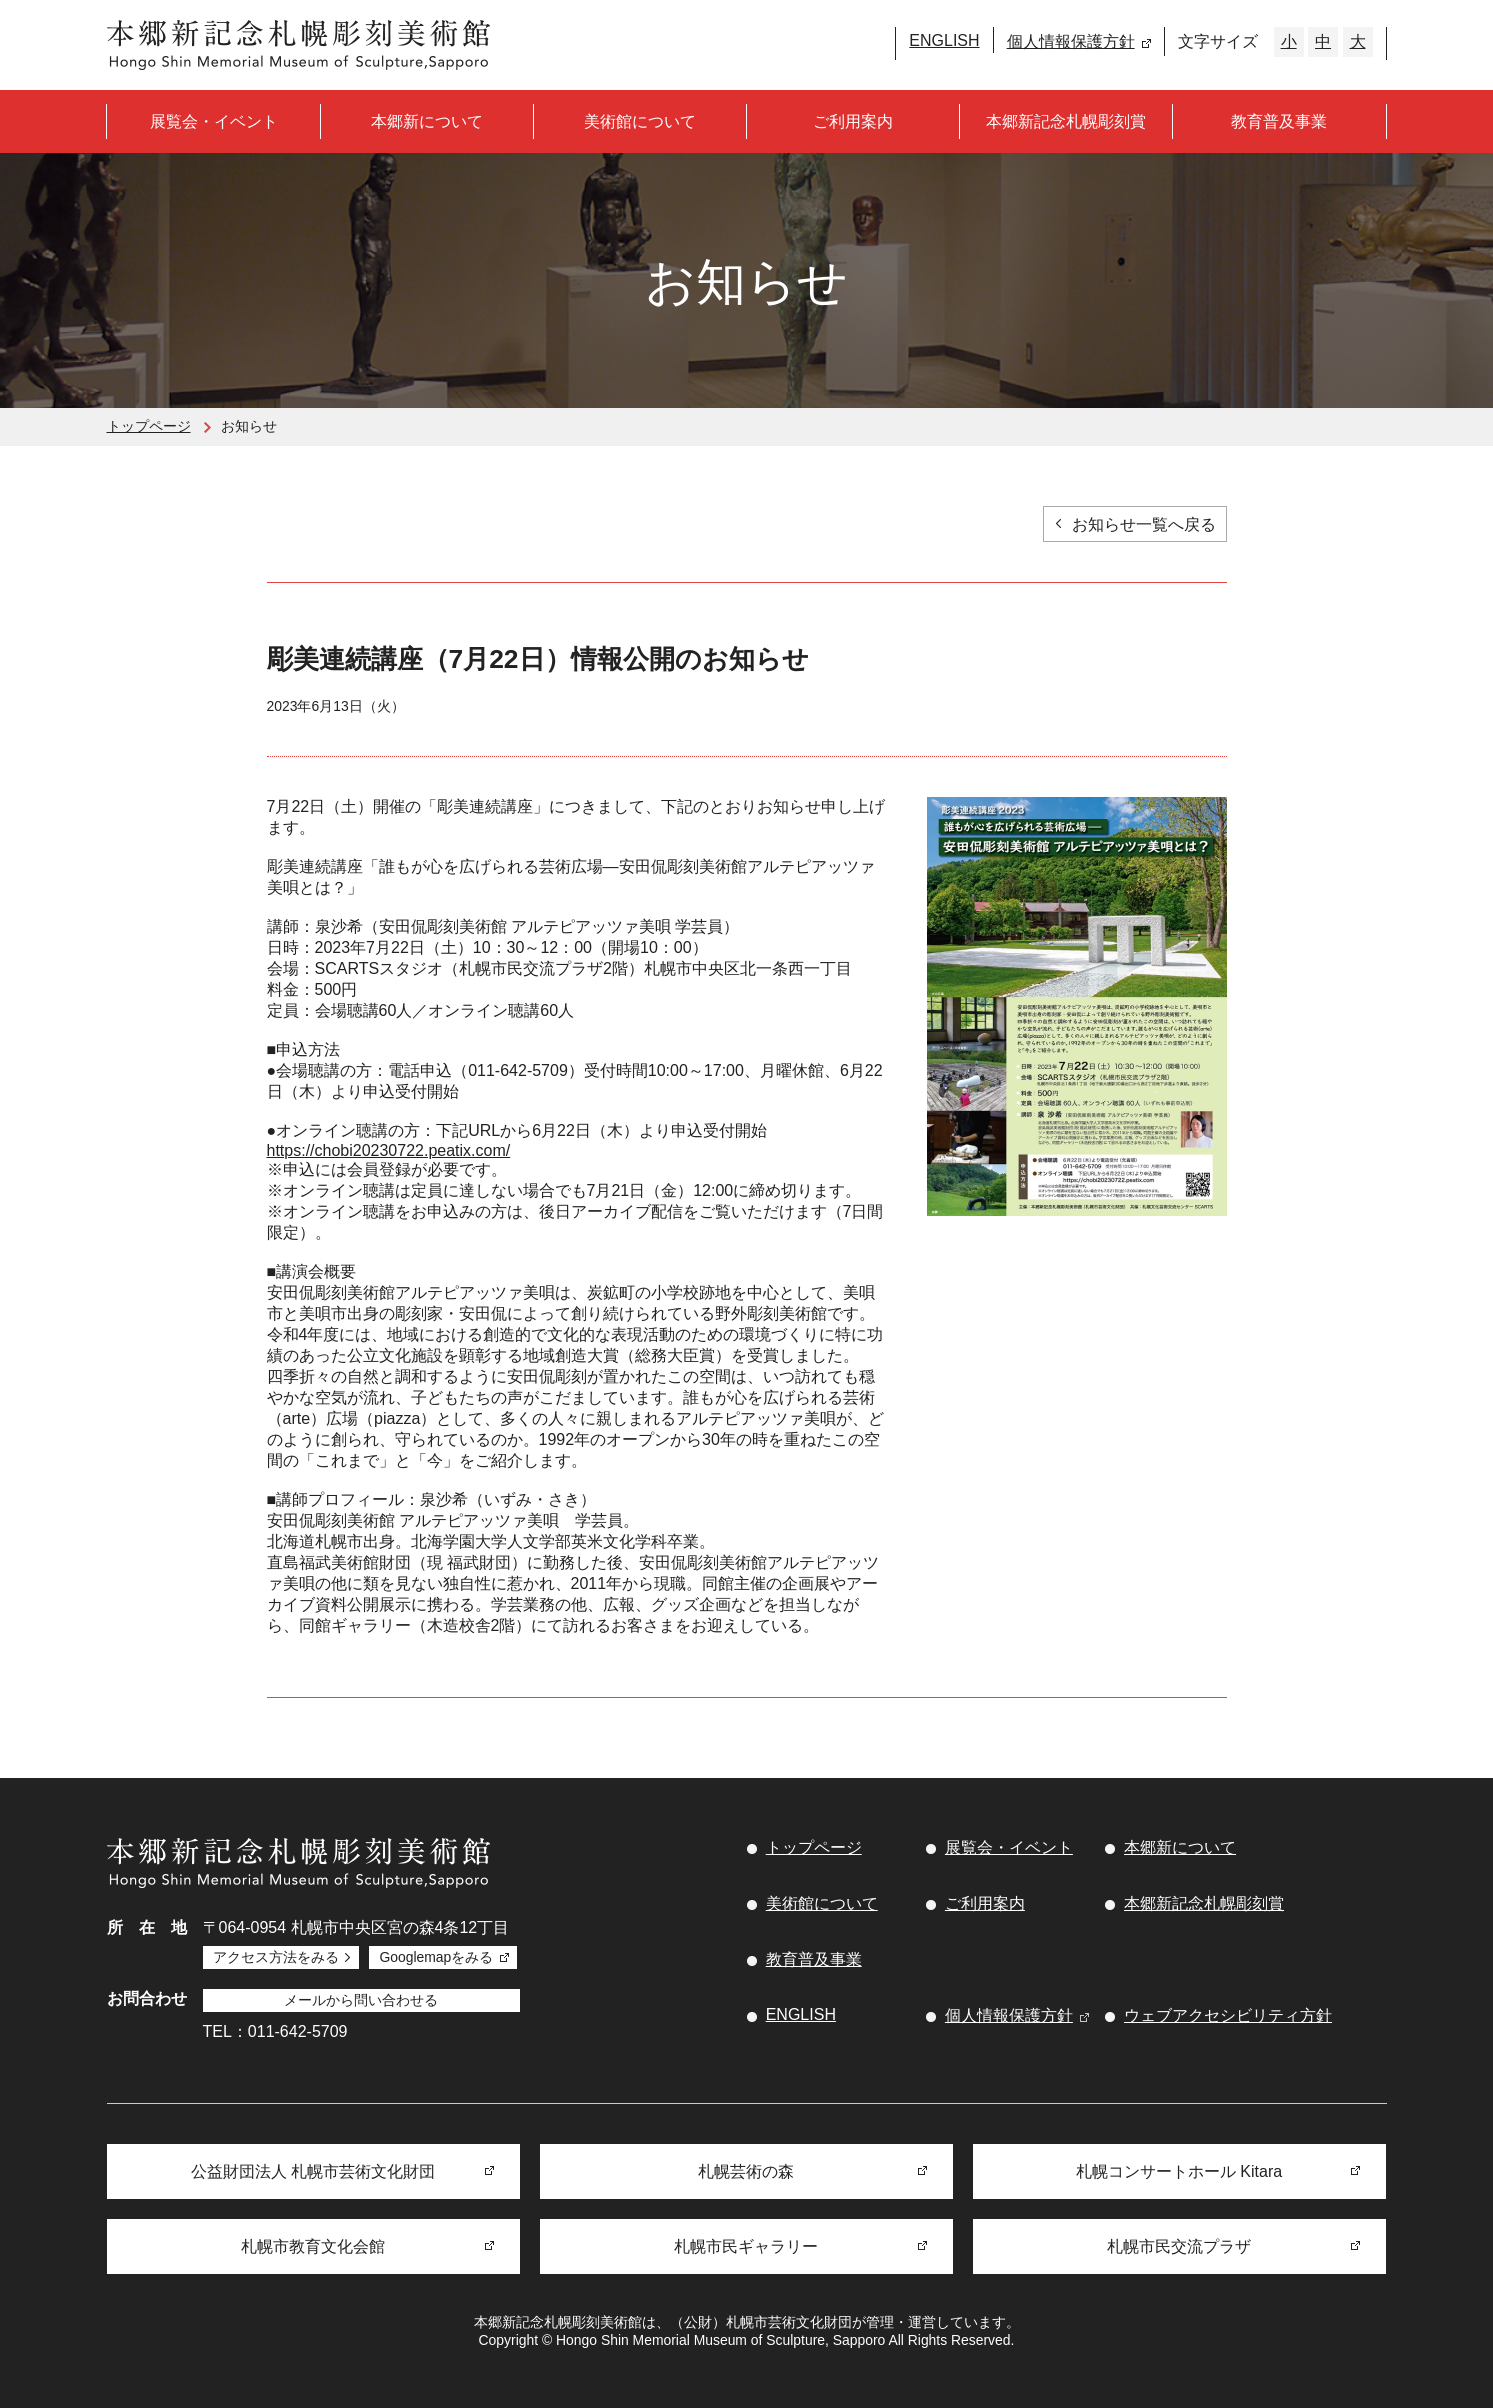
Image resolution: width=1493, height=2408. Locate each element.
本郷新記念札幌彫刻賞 (1066, 121)
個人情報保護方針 (1071, 41)
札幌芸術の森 (746, 2171)
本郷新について (427, 121)
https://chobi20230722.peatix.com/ (389, 1150)
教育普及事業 (1279, 121)
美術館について (640, 121)
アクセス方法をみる (276, 1957)
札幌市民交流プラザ (1179, 2246)
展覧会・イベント (214, 121)
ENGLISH (944, 40)
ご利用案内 (853, 121)
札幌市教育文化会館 (313, 2246)
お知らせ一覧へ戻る (1144, 524)
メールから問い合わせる (361, 2000)
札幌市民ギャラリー (746, 2246)
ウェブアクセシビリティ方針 (1228, 2015)
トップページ (149, 426)
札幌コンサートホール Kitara (1179, 2171)
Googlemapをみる (436, 1957)
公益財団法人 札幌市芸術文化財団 (313, 2171)
